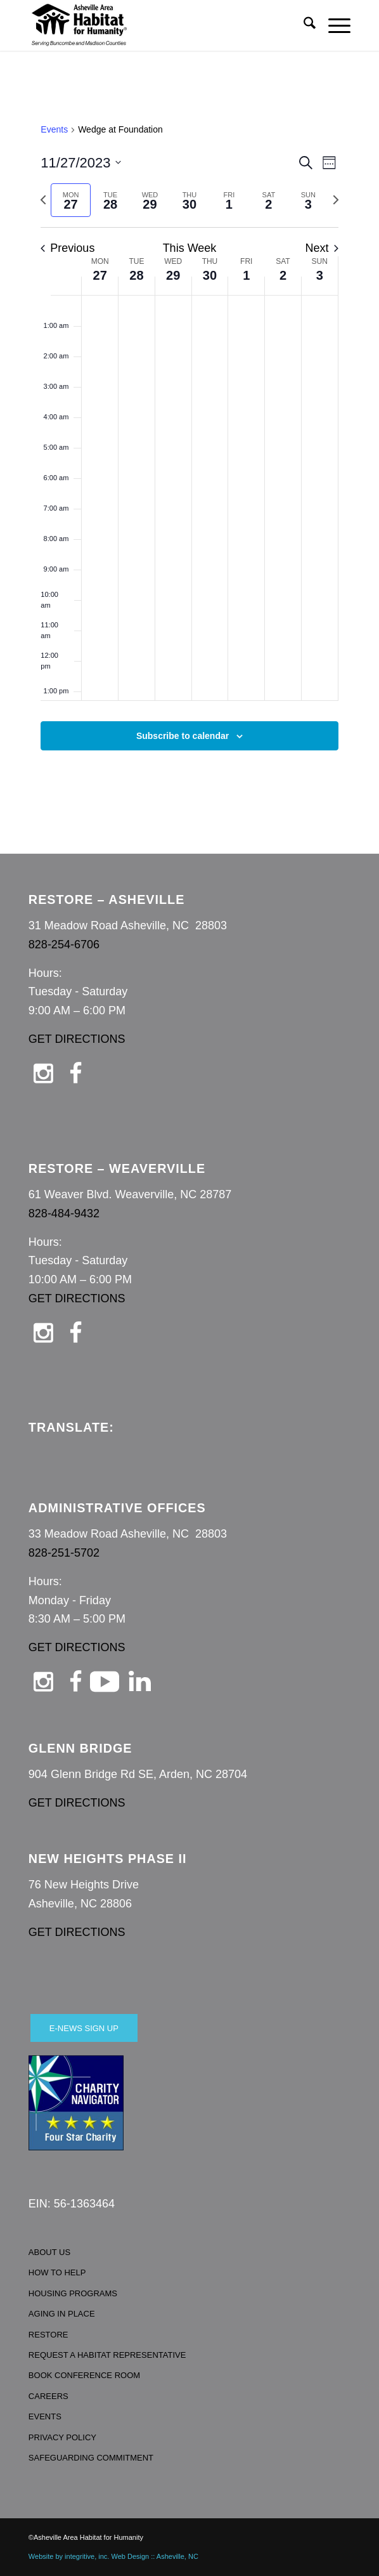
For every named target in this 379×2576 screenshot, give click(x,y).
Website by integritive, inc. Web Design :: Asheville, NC (113, 2556)
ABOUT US (49, 2252)
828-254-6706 (64, 944)
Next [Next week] (321, 248)
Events (54, 129)
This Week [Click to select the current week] (190, 248)
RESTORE (48, 2334)
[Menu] (333, 25)
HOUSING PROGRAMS (73, 2293)
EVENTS (45, 2416)
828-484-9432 (64, 1213)
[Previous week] (43, 200)
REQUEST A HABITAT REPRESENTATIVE (107, 2355)
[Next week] (336, 200)
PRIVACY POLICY (62, 2437)
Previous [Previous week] (67, 248)
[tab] (70, 200)
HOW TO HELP (57, 2272)
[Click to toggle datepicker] (81, 162)
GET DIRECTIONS (77, 1039)
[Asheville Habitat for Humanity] (157, 25)
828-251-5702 (64, 1552)
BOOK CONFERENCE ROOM (84, 2375)
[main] (189, 451)
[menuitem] (303, 25)
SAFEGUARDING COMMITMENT (91, 2457)
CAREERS (48, 2396)
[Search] (303, 25)
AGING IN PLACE (62, 2313)
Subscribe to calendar (182, 736)
